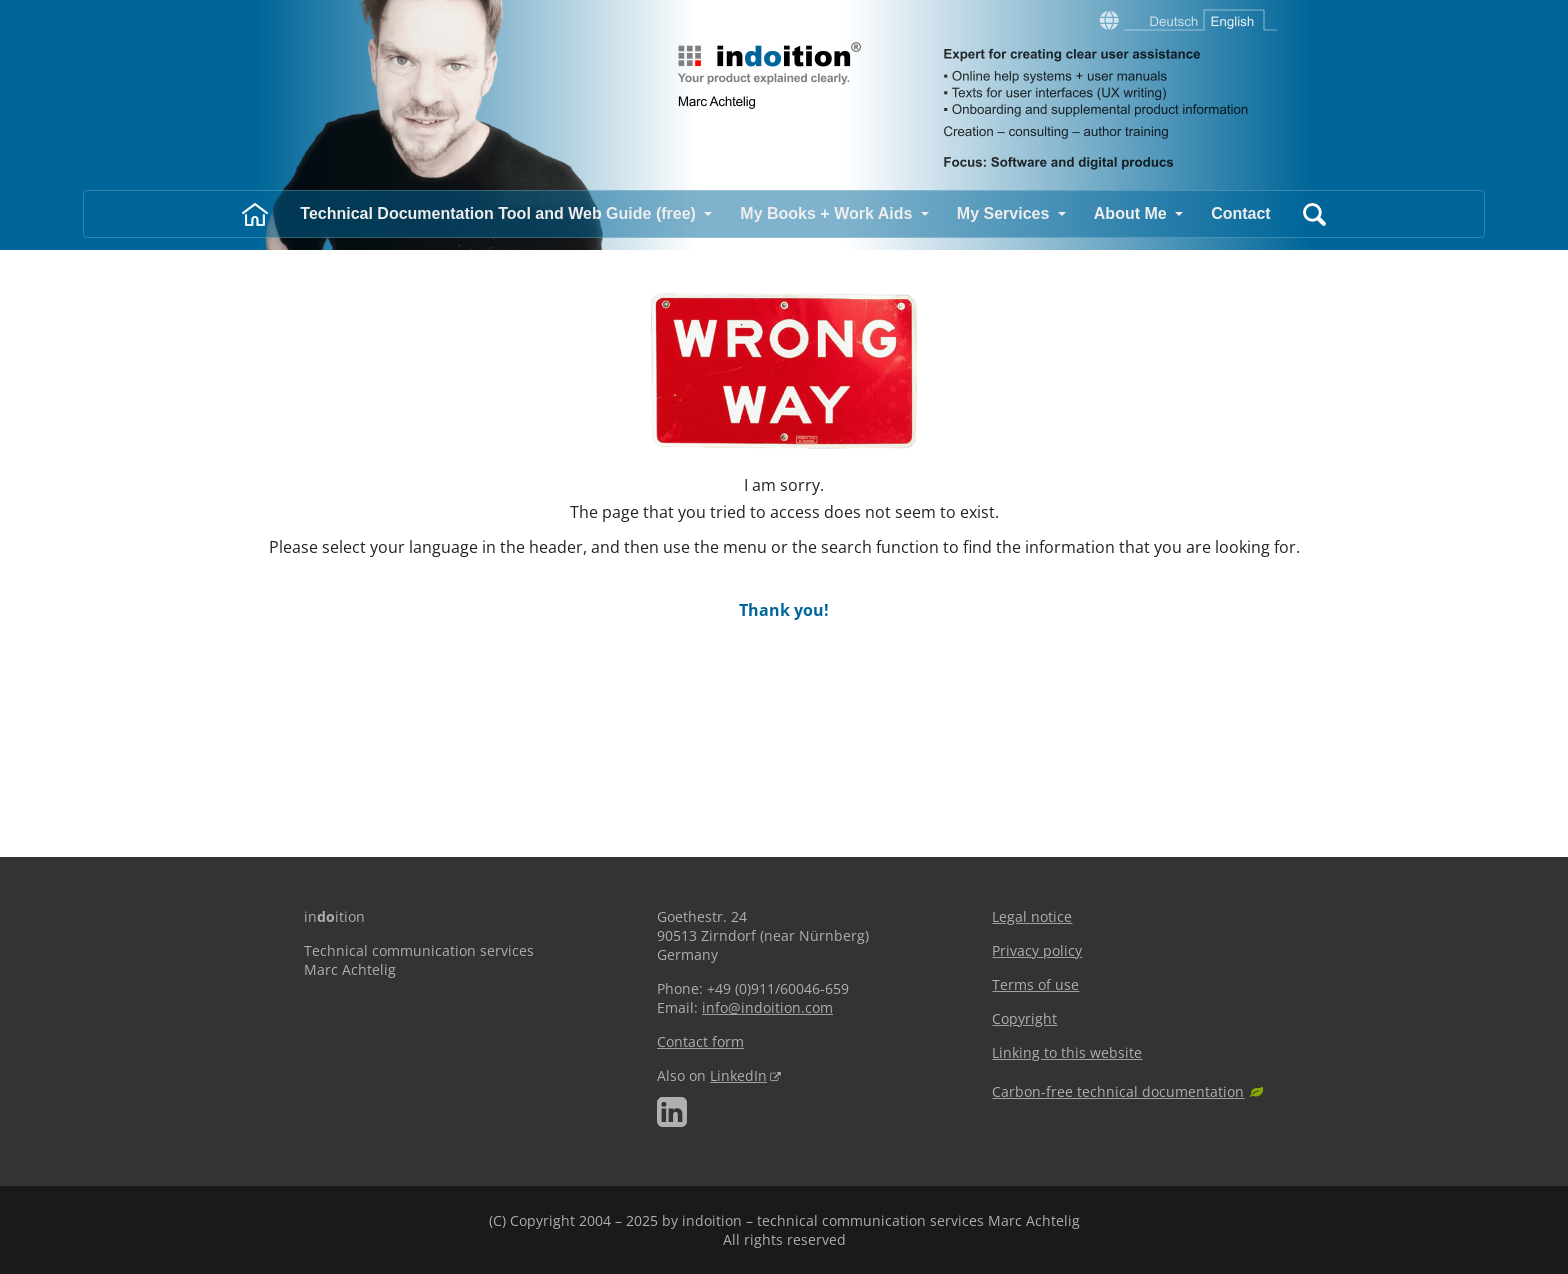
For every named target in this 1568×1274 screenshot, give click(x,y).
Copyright (1024, 1018)
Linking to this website (1067, 1052)
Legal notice (1032, 916)
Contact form (700, 1041)
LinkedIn (738, 1075)
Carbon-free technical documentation (1118, 1091)
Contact (1241, 213)
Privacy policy (1037, 950)
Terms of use (1035, 984)
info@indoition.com (767, 1007)
